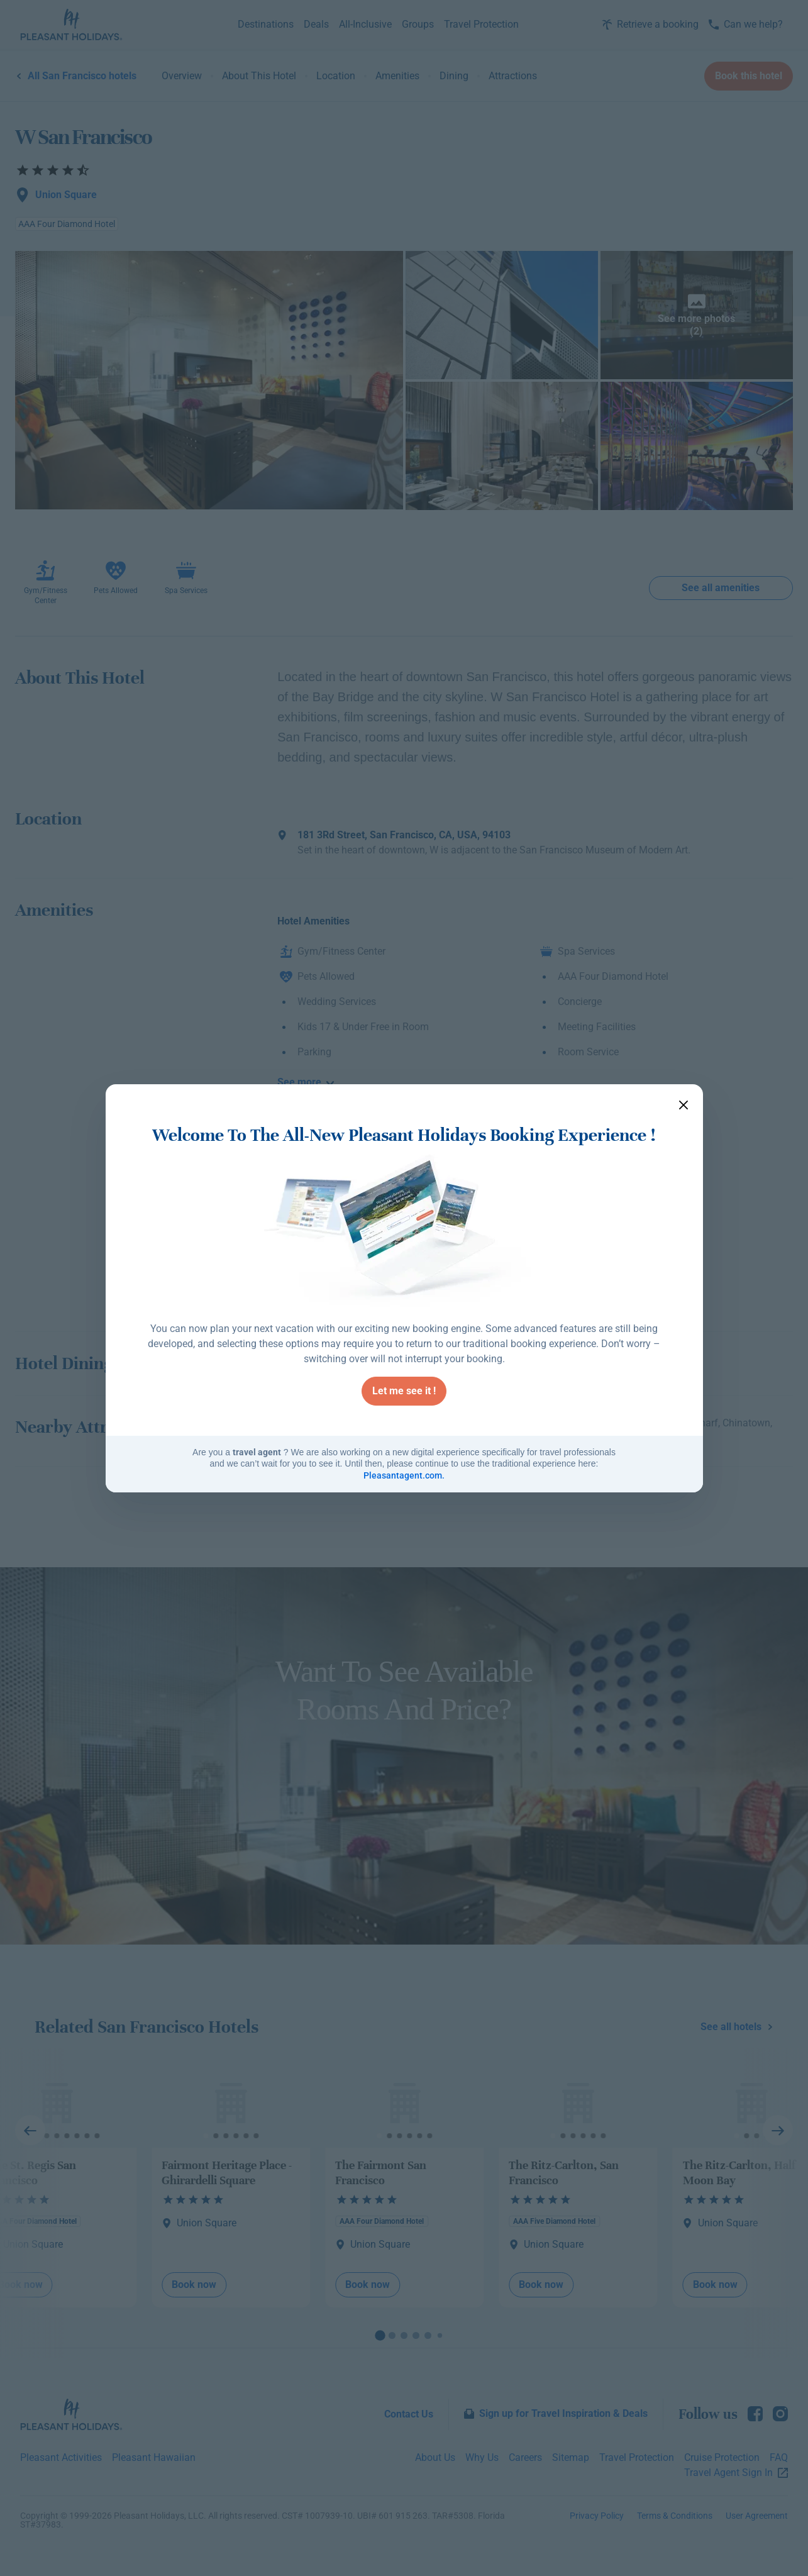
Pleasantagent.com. (404, 1475)
